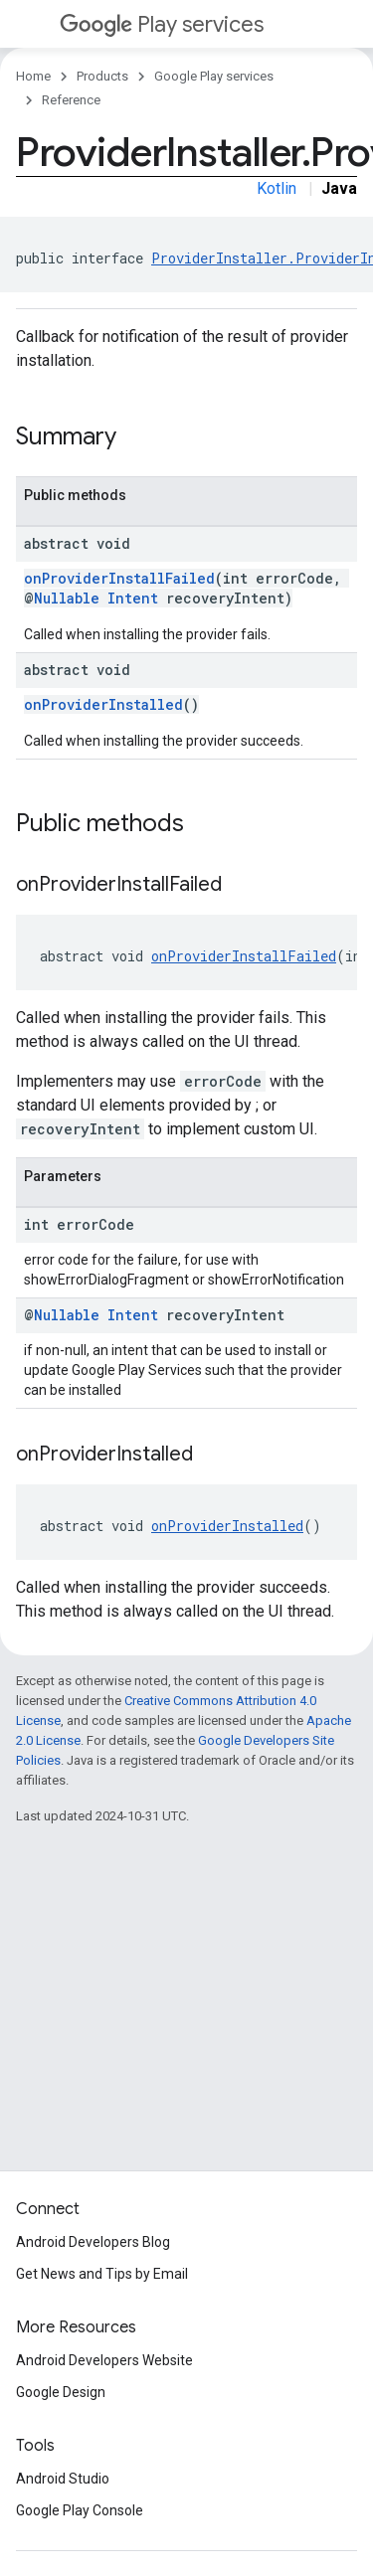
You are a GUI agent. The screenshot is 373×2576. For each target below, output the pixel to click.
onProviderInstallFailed (119, 578)
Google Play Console (79, 2510)
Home (33, 76)
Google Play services (214, 76)
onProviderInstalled (103, 704)
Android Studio (62, 2479)
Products (102, 76)
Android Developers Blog (93, 2242)
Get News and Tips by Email (102, 2274)
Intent (132, 598)
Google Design (60, 2392)
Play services (162, 24)
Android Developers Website (104, 2360)
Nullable (66, 598)
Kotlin (276, 188)
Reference (71, 99)
